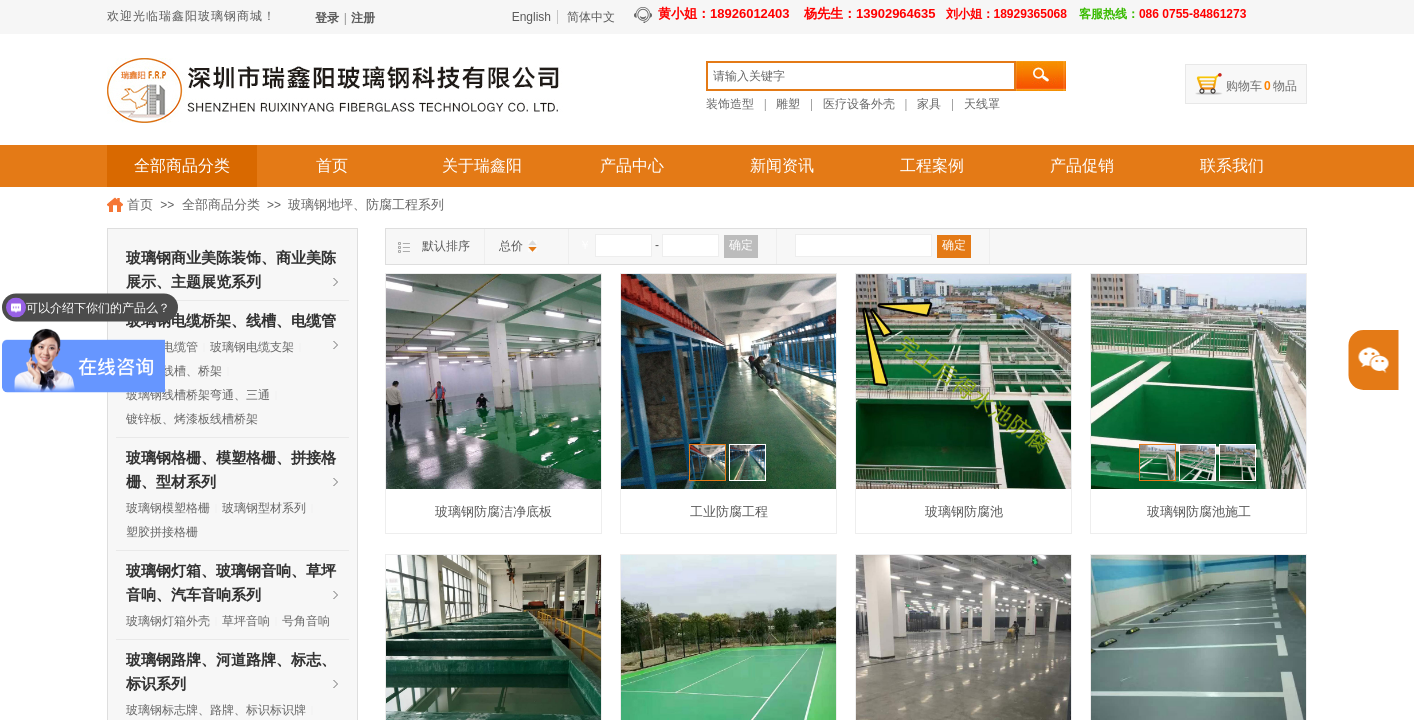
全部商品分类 (182, 165)
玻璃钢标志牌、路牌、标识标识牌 (216, 710)
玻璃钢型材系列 (264, 508)
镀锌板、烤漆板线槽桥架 (192, 419)
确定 (741, 245)
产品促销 (1082, 165)
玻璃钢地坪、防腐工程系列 (366, 204)
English (531, 17)
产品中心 (632, 165)
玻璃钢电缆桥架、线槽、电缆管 (231, 321)
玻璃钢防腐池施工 (1199, 511)
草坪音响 (246, 621)
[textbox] (861, 76)
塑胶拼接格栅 (162, 532)
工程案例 (932, 165)
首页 (332, 165)
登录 (327, 18)
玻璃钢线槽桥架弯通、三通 (198, 395)
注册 (363, 18)
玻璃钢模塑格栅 (168, 508)
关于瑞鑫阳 (482, 165)
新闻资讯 (782, 165)
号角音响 (306, 621)
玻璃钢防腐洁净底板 (493, 511)
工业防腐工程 (729, 511)
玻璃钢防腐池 (964, 511)
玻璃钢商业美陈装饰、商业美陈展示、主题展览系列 (231, 260)
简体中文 (591, 17)
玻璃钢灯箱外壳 (168, 621)
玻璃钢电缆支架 (252, 347)
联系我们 (1232, 165)
